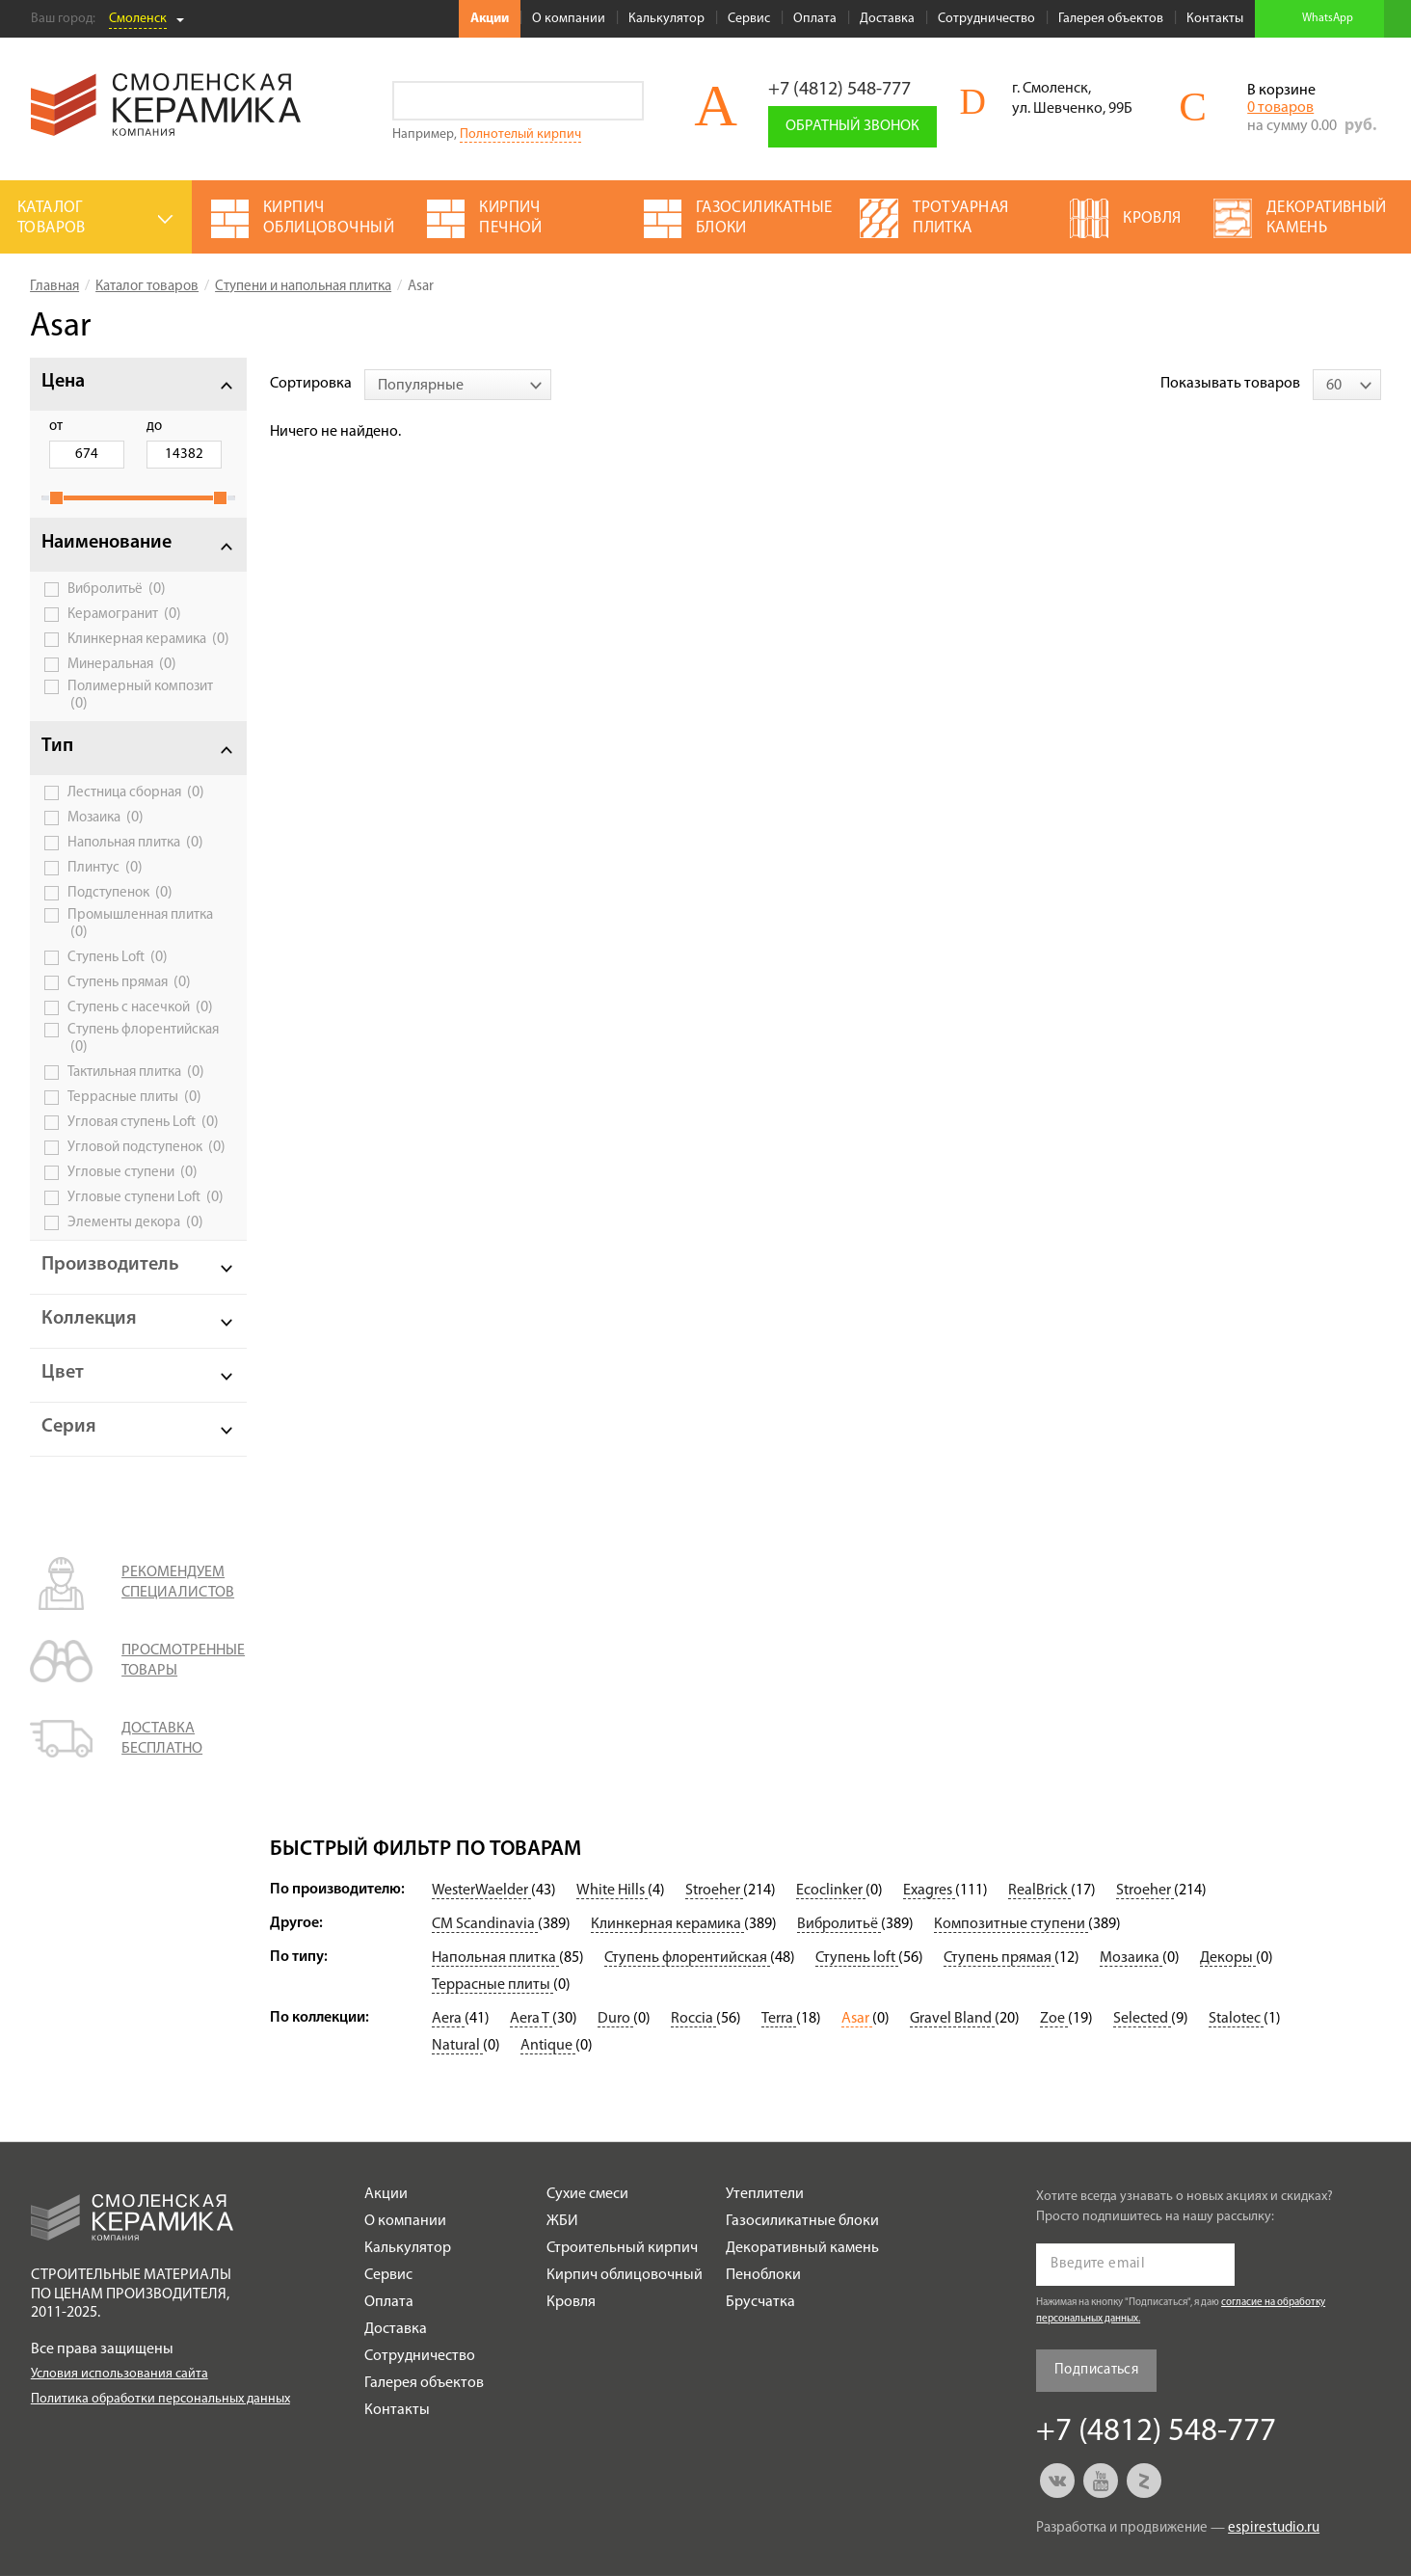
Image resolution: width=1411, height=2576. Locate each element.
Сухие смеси (587, 2194)
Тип (57, 746)
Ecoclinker (830, 1890)
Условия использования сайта (119, 2374)
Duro (615, 2018)
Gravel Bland (952, 2018)
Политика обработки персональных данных (160, 2399)
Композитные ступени (1011, 1924)
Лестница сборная (135, 792)
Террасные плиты (134, 1097)
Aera (448, 2018)
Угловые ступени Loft (145, 1197)
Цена (63, 381)
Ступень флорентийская (143, 1039)
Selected (1142, 2018)
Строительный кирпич (622, 2248)
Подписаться (1096, 2370)
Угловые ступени (132, 1172)
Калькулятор (666, 19)
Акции (489, 19)
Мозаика (105, 817)
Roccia (693, 2018)
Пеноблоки (763, 2275)
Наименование (106, 542)
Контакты (1214, 19)
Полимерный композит (140, 695)
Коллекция (89, 1318)
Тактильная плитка (135, 1072)
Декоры (1228, 1958)
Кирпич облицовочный (624, 2275)
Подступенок (120, 892)
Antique (547, 2045)
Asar (856, 2018)
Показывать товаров (1230, 383)
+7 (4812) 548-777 (839, 89)
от (56, 426)
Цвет (62, 1372)
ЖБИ (562, 2221)
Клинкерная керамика (148, 639)
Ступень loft (856, 1958)
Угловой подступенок (146, 1147)
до (154, 426)
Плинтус (105, 867)
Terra (778, 2018)
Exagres (929, 1890)
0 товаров (1280, 108)
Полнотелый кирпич (520, 134)
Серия (68, 1426)
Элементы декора (135, 1222)
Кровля (571, 2302)
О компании (568, 19)
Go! (624, 101)
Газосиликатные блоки (802, 2221)
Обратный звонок (852, 126)
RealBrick (1039, 1890)
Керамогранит (124, 614)
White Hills (612, 1890)
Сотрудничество (986, 19)
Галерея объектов (1110, 19)
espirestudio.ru (1273, 2528)
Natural (457, 2045)
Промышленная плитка (140, 924)
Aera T (531, 2018)
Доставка (887, 19)
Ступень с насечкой (140, 1007)
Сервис (749, 19)
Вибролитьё (116, 589)
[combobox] (457, 384)
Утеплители (765, 2194)
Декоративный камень (802, 2248)
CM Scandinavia (485, 1924)
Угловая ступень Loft (143, 1122)
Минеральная (121, 664)
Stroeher (714, 1890)
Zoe (1054, 2018)
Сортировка (311, 383)
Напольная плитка (135, 842)
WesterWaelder (481, 1890)
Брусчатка (760, 2302)
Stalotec (1236, 2018)
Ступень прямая (129, 982)
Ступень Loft (117, 957)
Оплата (815, 19)
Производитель (110, 1265)
